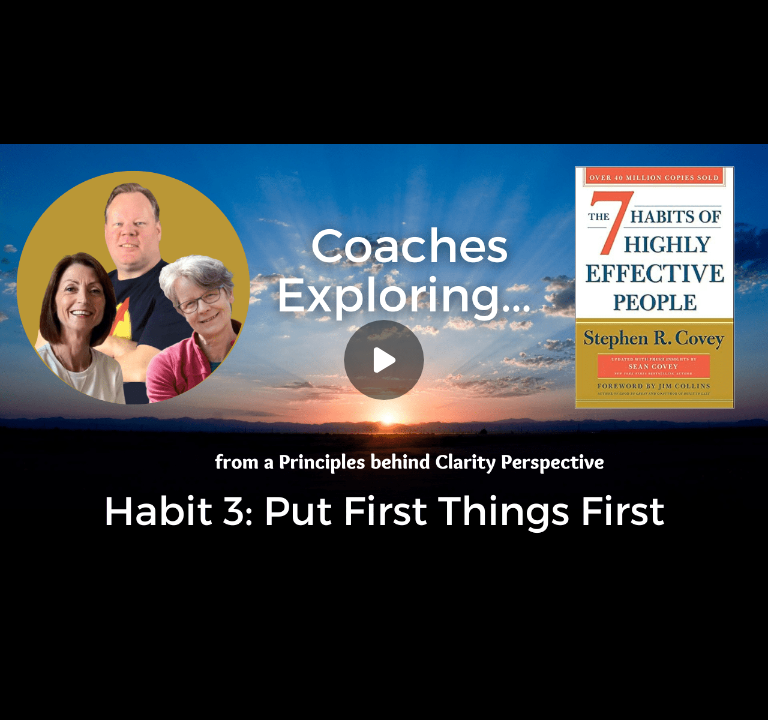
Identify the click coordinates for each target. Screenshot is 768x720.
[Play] (384, 360)
